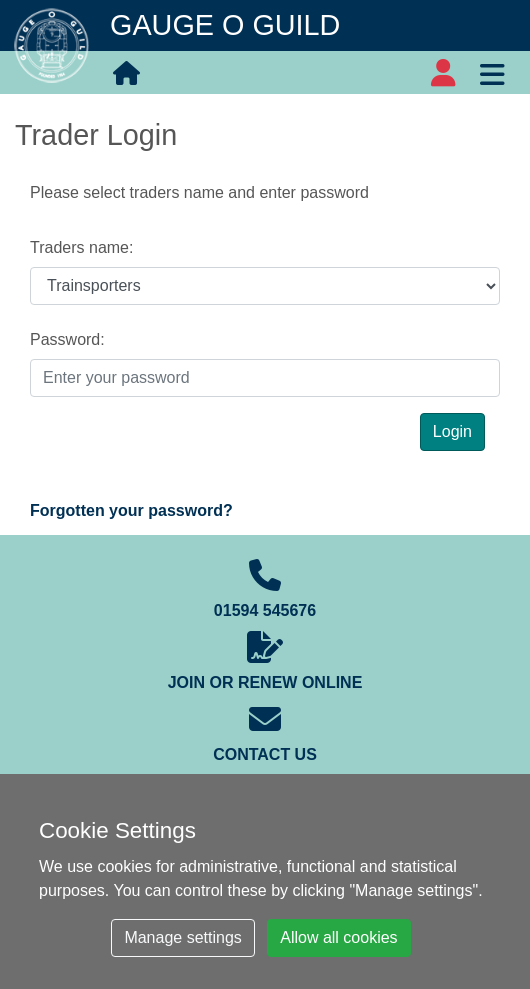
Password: (67, 339)
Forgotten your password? (131, 510)
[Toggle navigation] (492, 72)
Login (452, 431)
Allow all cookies (338, 937)
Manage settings (182, 937)
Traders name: (81, 247)
